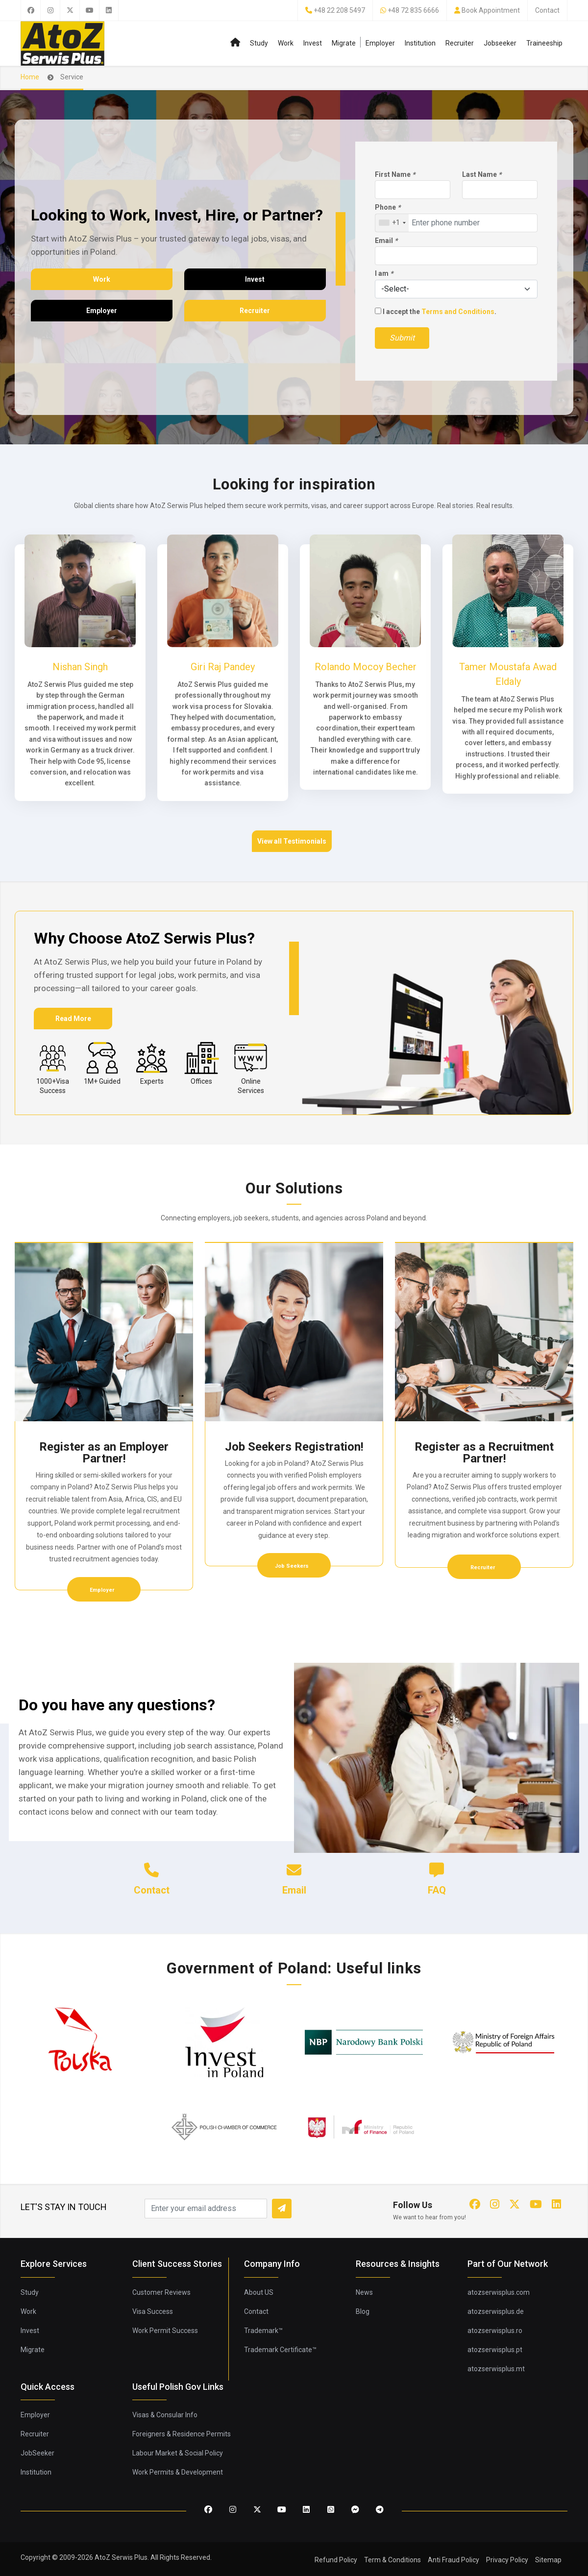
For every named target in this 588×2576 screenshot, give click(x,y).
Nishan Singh (80, 667)
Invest (312, 43)
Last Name (481, 174)
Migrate (344, 43)
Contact (547, 10)
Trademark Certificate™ (280, 2350)
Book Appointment (491, 10)
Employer (380, 43)
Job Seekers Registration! (294, 1447)
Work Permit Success (165, 2330)
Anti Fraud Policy (453, 2560)
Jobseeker (500, 43)
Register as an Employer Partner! (104, 1452)
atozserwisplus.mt (496, 2369)
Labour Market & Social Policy (177, 2453)
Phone (387, 207)
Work (286, 43)
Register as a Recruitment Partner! (484, 1452)
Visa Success (152, 2311)
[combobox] (392, 223)
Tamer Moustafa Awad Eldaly (508, 674)
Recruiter (459, 43)
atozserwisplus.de (495, 2311)
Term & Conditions (392, 2560)
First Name (395, 174)
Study (259, 43)
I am (384, 273)
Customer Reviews (161, 2292)
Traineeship (544, 43)
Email (386, 240)
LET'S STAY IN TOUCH (64, 2207)
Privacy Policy (507, 2560)
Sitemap (548, 2560)
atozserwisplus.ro (494, 2330)
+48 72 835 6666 (413, 10)
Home (30, 77)
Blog (362, 2311)
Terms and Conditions (457, 312)
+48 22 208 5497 (339, 10)
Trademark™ (263, 2330)
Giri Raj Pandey (223, 667)
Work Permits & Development (177, 2472)
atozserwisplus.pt (494, 2350)
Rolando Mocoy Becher (365, 667)
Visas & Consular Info (164, 2415)
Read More (73, 1018)
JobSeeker (37, 2453)
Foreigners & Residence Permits (181, 2434)
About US (258, 2292)
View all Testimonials (291, 841)
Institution (420, 43)
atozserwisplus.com (498, 2292)
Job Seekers (292, 1566)
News (364, 2292)
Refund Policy (336, 2560)
